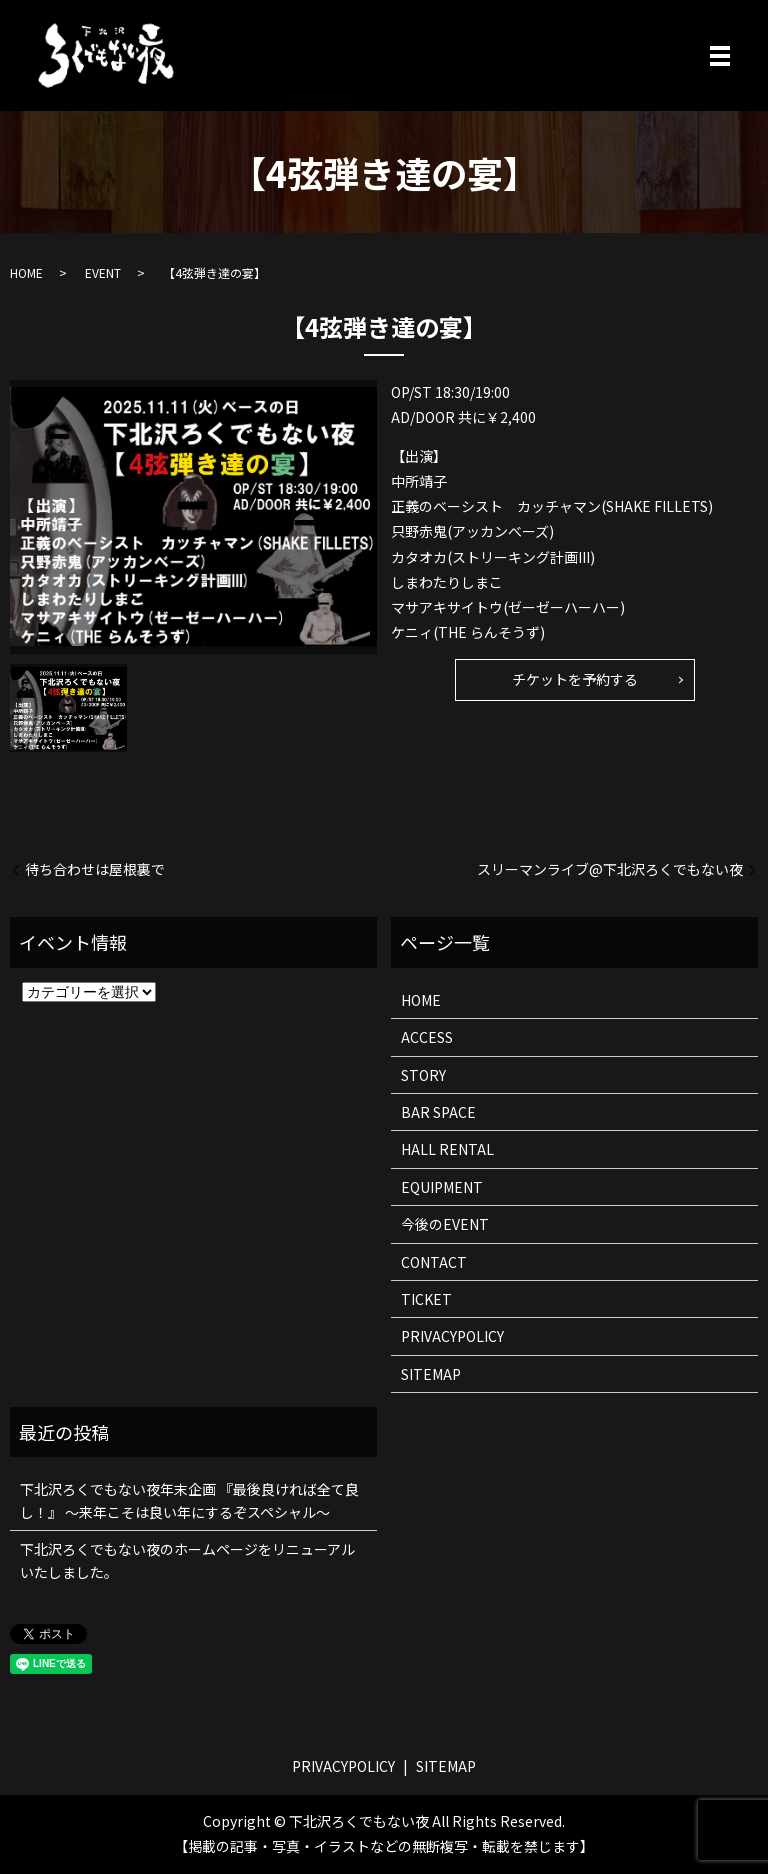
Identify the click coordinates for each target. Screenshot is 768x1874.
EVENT (103, 272)
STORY (423, 1075)
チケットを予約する (575, 679)
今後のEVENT (445, 1224)
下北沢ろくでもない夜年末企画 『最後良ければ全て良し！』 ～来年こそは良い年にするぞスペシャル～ (189, 1500)
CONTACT (434, 1262)
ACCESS (427, 1037)
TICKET (426, 1299)
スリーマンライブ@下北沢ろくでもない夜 (610, 869)
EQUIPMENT (442, 1187)
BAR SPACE (438, 1112)
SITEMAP (431, 1374)
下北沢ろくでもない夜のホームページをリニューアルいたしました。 (187, 1560)
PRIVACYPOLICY (452, 1336)
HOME (26, 272)
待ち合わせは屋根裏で (95, 869)
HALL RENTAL (447, 1149)
